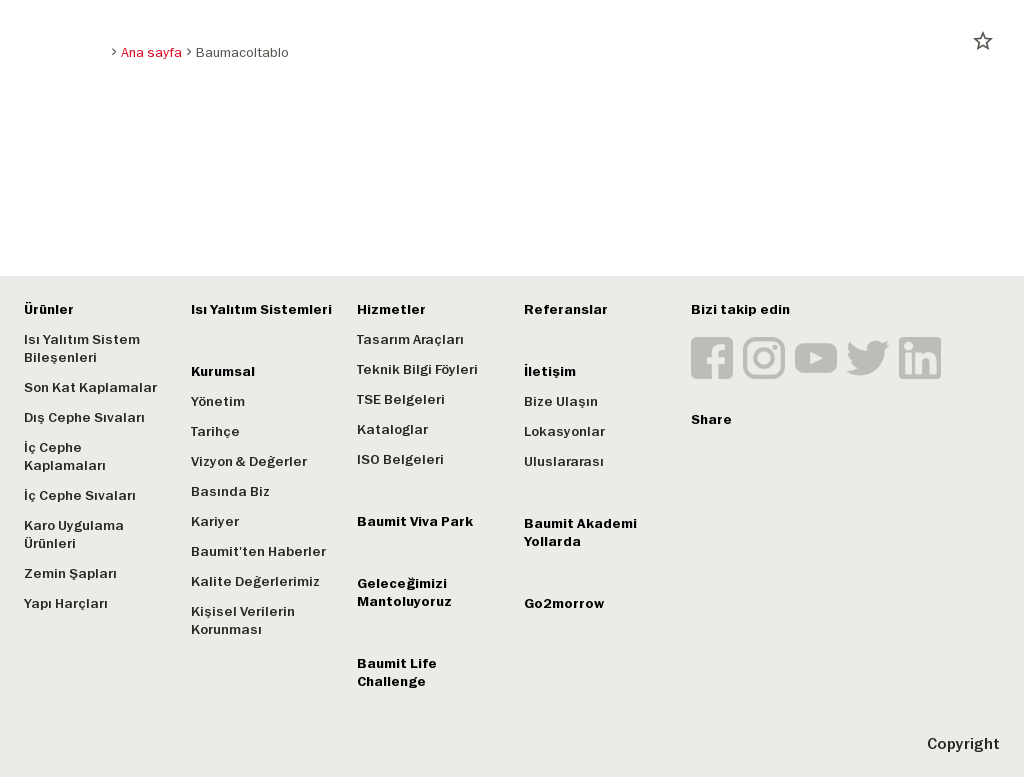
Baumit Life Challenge (397, 672)
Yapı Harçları (66, 603)
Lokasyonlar (564, 431)
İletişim (550, 371)
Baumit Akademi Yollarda (580, 532)
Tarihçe (215, 431)
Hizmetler (391, 309)
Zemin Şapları (70, 573)
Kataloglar (392, 429)
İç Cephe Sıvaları (80, 495)
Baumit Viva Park (415, 521)
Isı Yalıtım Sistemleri (261, 309)
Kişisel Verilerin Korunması (243, 620)
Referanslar (566, 309)
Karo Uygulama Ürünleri (74, 534)
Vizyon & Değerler (249, 461)
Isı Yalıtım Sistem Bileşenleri (82, 348)
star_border (983, 41)
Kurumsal (223, 371)
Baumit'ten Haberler (258, 551)
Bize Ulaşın (561, 401)
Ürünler (49, 309)
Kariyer (215, 521)
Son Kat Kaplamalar (90, 387)
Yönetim (218, 401)
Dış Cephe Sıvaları (84, 417)
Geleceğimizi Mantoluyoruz (404, 592)
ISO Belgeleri (400, 459)
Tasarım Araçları (410, 339)
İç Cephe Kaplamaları (65, 456)
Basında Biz (230, 491)
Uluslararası (564, 461)
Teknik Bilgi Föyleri (417, 369)
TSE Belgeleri (401, 399)
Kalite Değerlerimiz (255, 581)
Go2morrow (564, 603)
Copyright (963, 744)
